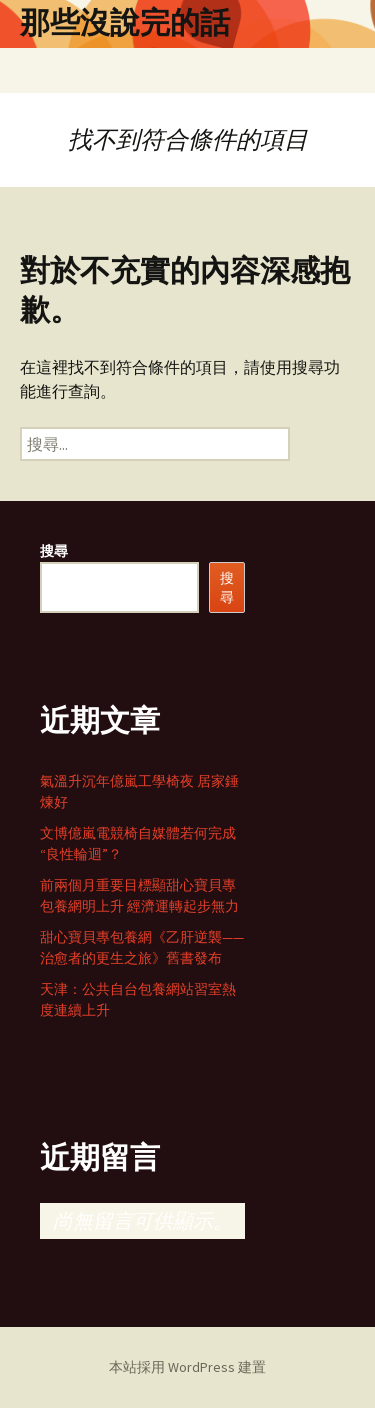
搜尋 (54, 551)
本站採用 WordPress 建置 (187, 1367)
